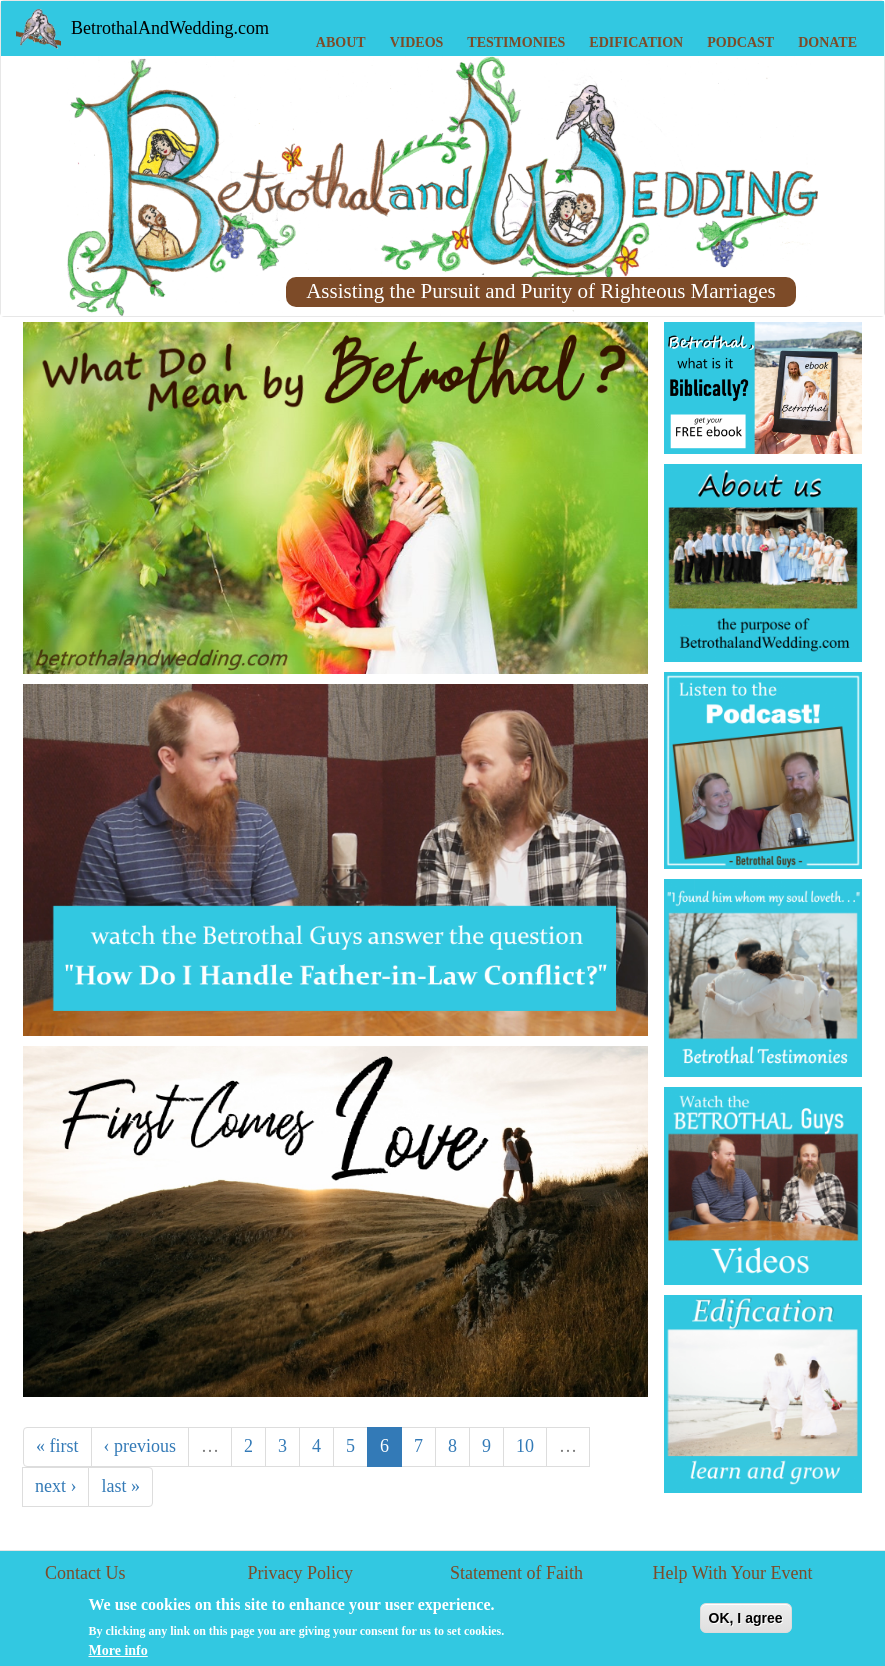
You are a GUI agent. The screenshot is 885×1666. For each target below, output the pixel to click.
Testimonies (516, 42)
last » (120, 1486)
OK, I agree (746, 1623)
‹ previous (140, 1446)
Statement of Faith (516, 1573)
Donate (827, 42)
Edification (636, 42)
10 (525, 1446)
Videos (417, 42)
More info (118, 1655)
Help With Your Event (733, 1573)
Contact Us (85, 1573)
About (341, 42)
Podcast (740, 42)
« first (57, 1446)
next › (55, 1486)
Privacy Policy (301, 1573)
